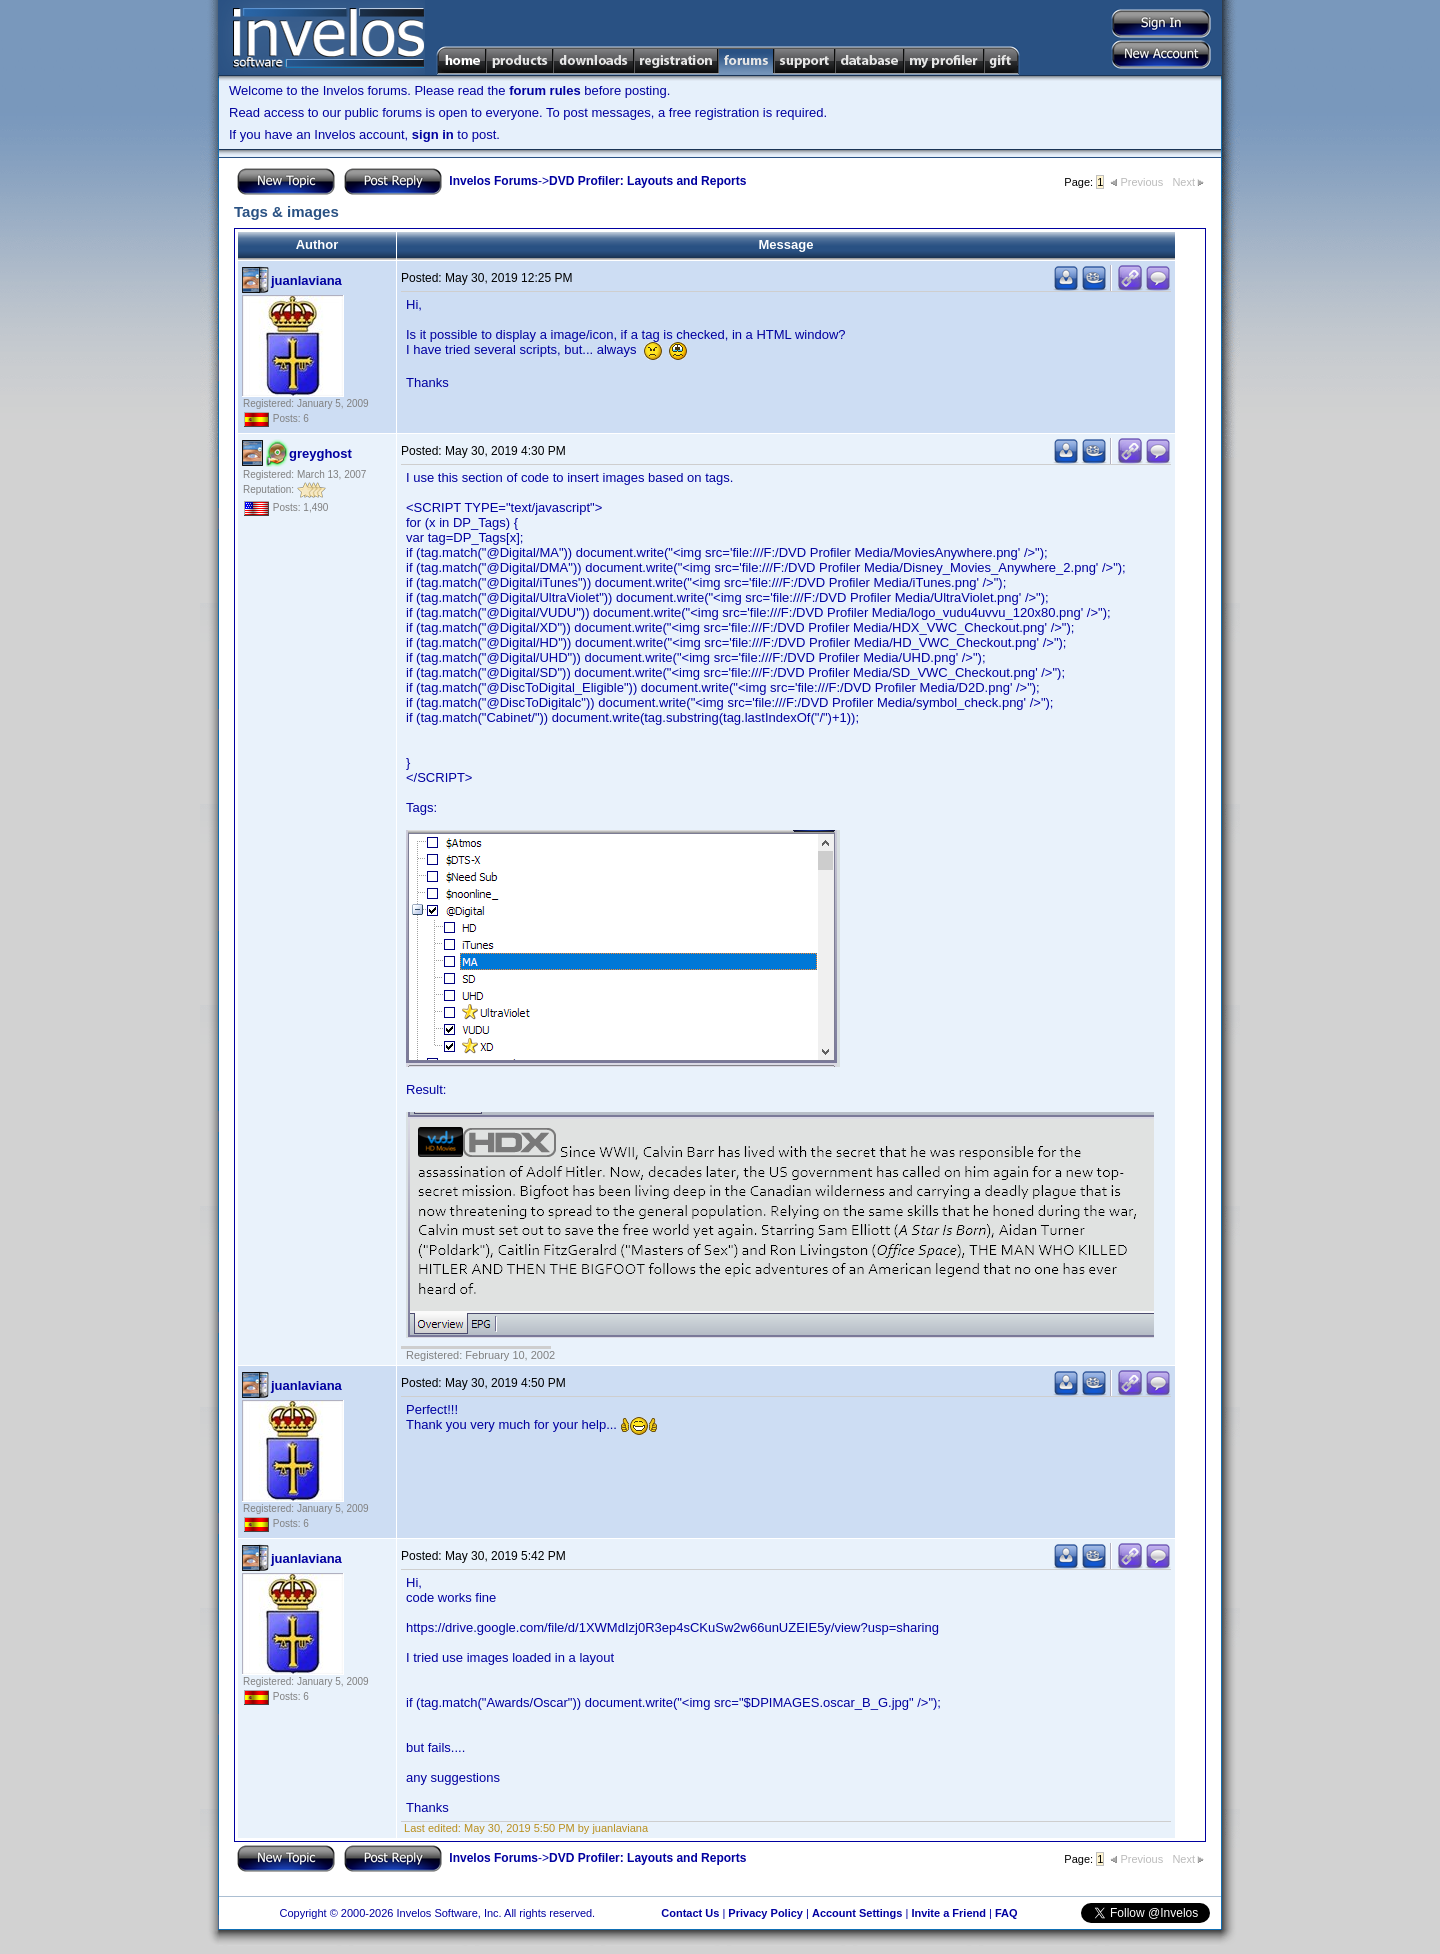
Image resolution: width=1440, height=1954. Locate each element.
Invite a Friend (948, 1913)
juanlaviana (306, 280)
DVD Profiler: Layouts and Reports (647, 181)
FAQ (1006, 1913)
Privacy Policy (765, 1913)
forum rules (545, 90)
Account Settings (857, 1913)
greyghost (320, 453)
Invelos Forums (493, 181)
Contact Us (690, 1913)
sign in (433, 134)
